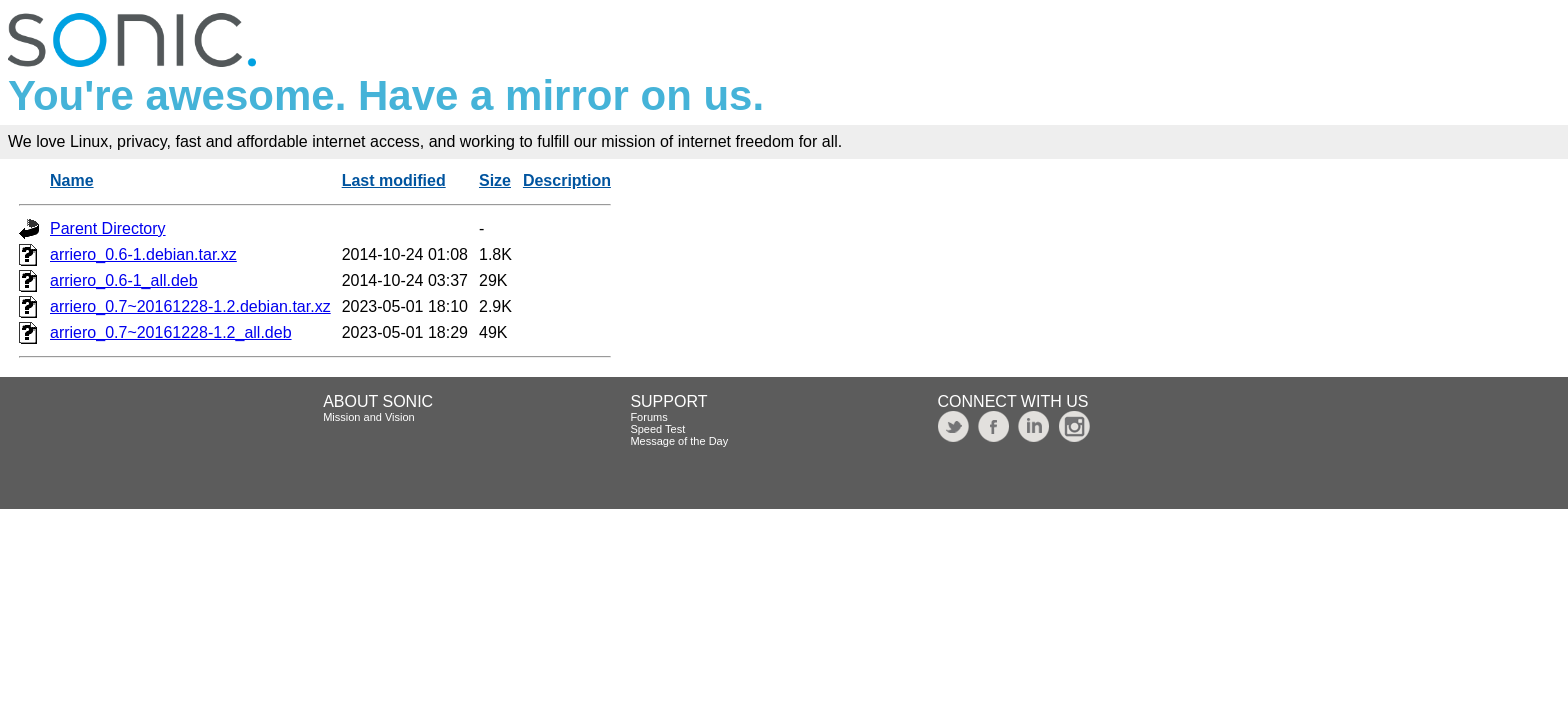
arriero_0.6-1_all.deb (124, 280)
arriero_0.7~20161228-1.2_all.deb (171, 332)
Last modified (394, 180)
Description (567, 180)
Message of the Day (679, 441)
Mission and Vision (369, 417)
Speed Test (657, 429)
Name (72, 180)
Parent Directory (108, 228)
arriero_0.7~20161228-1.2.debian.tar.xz (190, 306)
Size (495, 180)
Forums (648, 417)
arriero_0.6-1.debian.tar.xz (143, 254)
